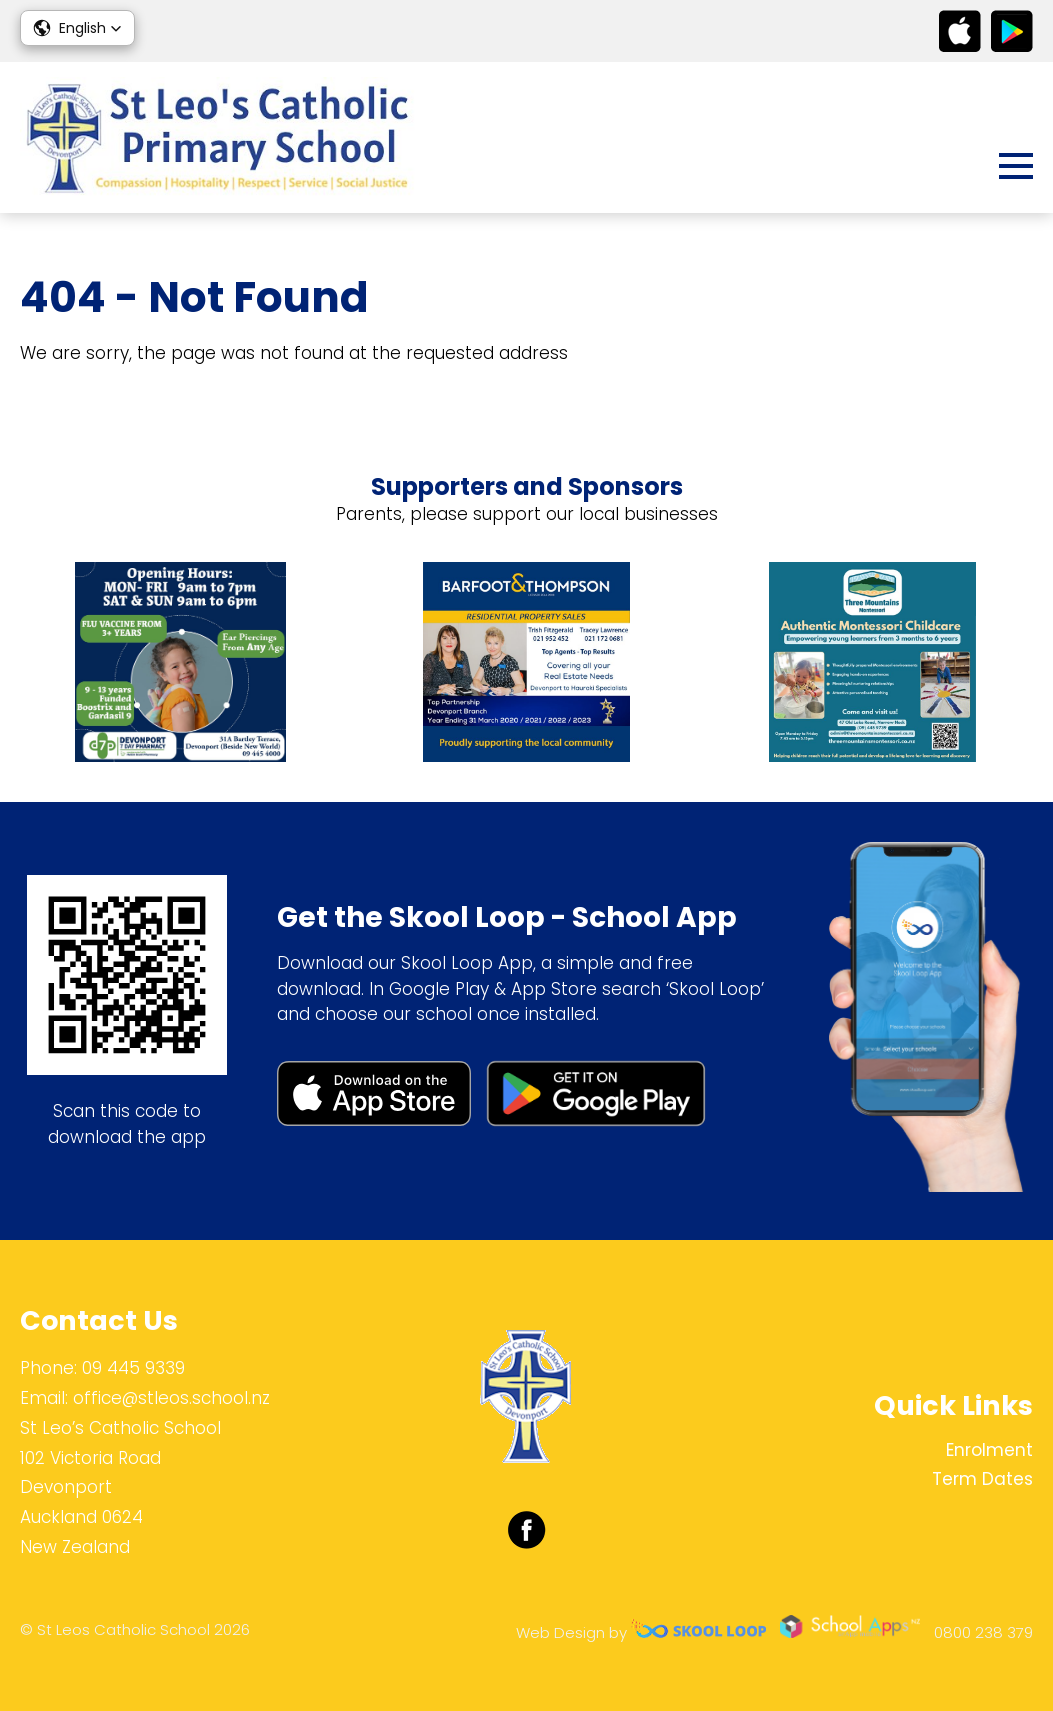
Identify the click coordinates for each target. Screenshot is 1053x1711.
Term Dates (982, 1479)
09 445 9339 (133, 1368)
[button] (77, 28)
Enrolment (989, 1450)
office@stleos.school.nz (171, 1398)
